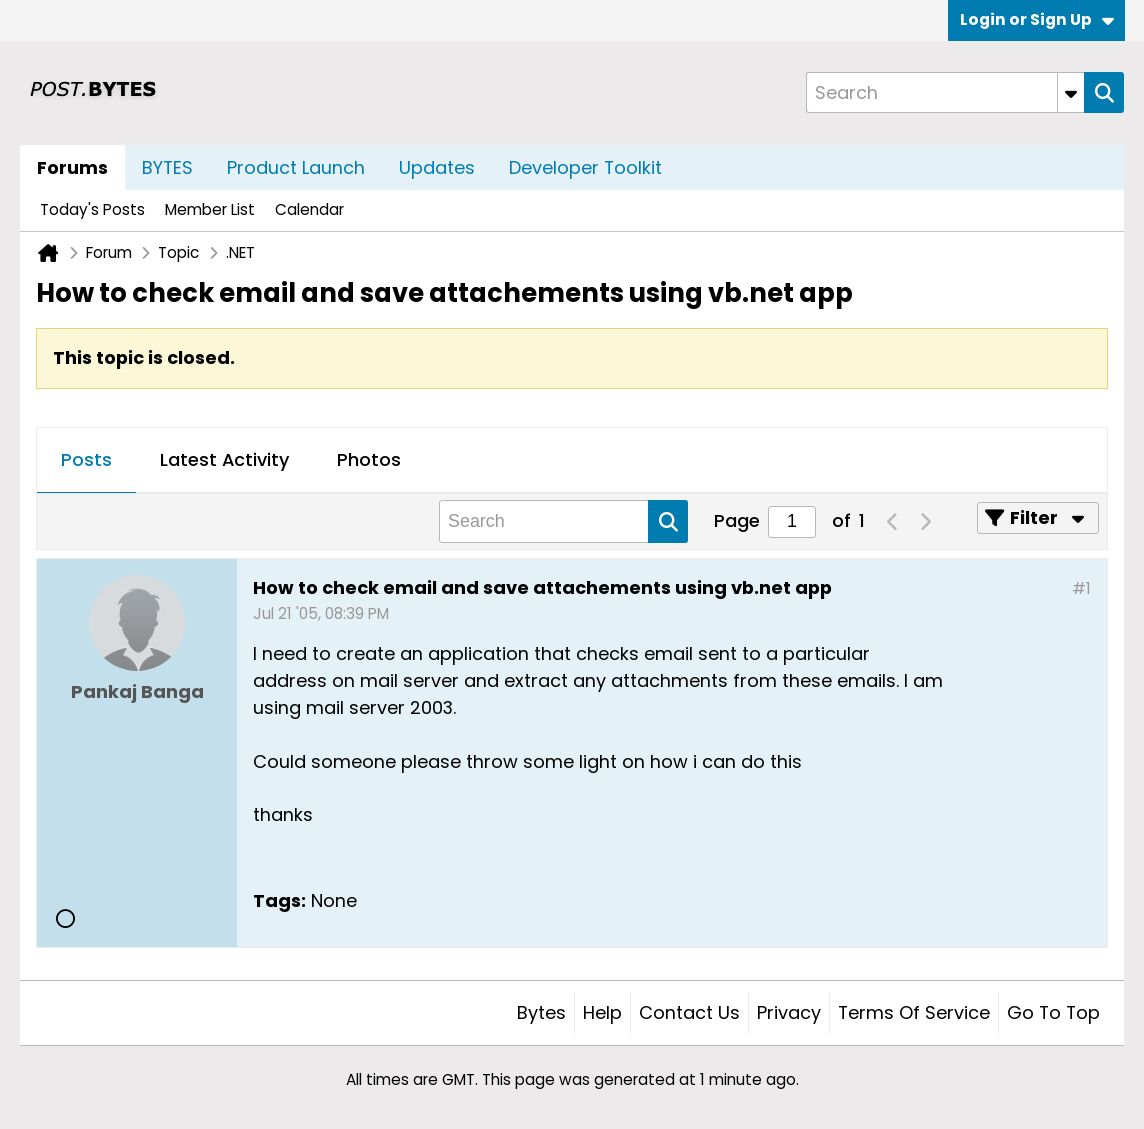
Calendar (309, 209)
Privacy (789, 1012)
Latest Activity (224, 459)
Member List (210, 209)
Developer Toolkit (585, 167)
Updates (437, 167)
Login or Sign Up (1037, 19)
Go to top (1053, 1012)
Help (602, 1012)
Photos (369, 459)
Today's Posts (92, 209)
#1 (1081, 588)
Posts (86, 459)
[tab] (86, 461)
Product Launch (296, 167)
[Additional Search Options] (1071, 92)
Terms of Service (914, 1012)
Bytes (541, 1012)
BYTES (167, 167)
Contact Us (689, 1012)
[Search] (945, 92)
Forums (72, 167)
